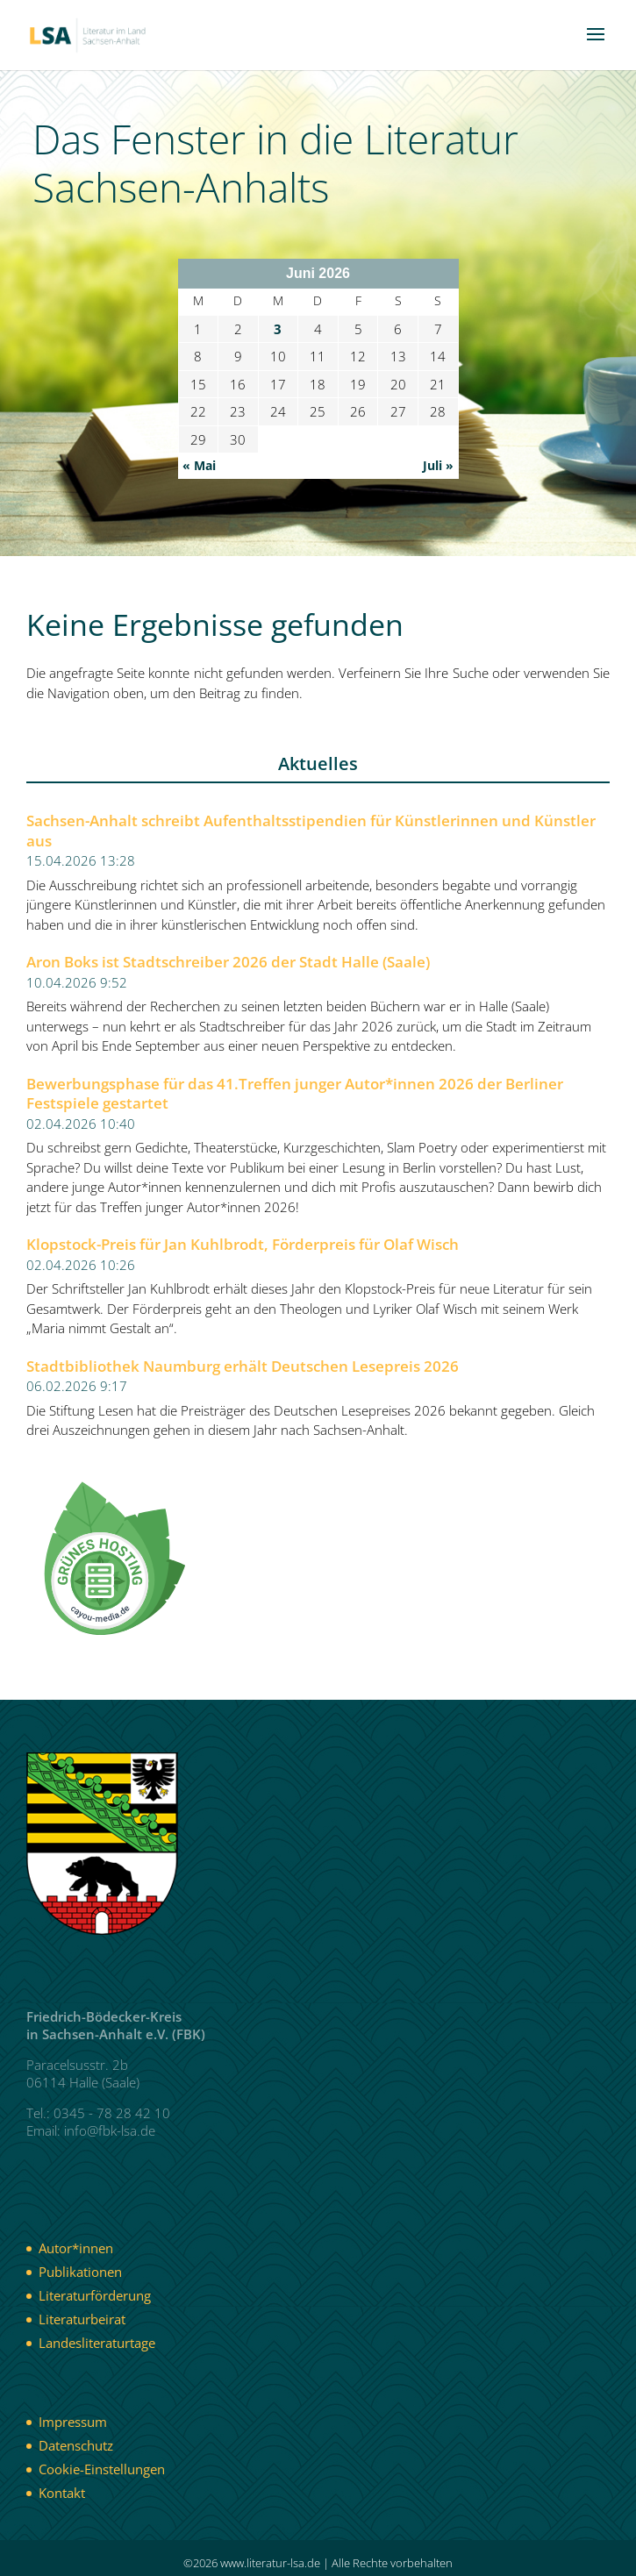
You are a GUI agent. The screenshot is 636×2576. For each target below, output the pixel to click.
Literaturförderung (95, 2295)
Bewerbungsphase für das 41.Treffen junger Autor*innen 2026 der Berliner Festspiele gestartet (294, 1094)
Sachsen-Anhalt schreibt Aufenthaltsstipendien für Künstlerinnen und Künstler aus (311, 831)
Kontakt (62, 2492)
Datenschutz (76, 2445)
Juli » (438, 465)
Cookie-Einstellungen (102, 2469)
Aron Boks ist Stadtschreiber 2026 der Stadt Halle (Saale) (228, 962)
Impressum (73, 2421)
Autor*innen (76, 2248)
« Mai (199, 465)
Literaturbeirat (82, 2319)
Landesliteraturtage (97, 2342)
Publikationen (80, 2271)
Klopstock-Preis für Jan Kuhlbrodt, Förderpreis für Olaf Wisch (242, 1244)
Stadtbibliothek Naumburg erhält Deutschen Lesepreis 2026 (242, 1366)
